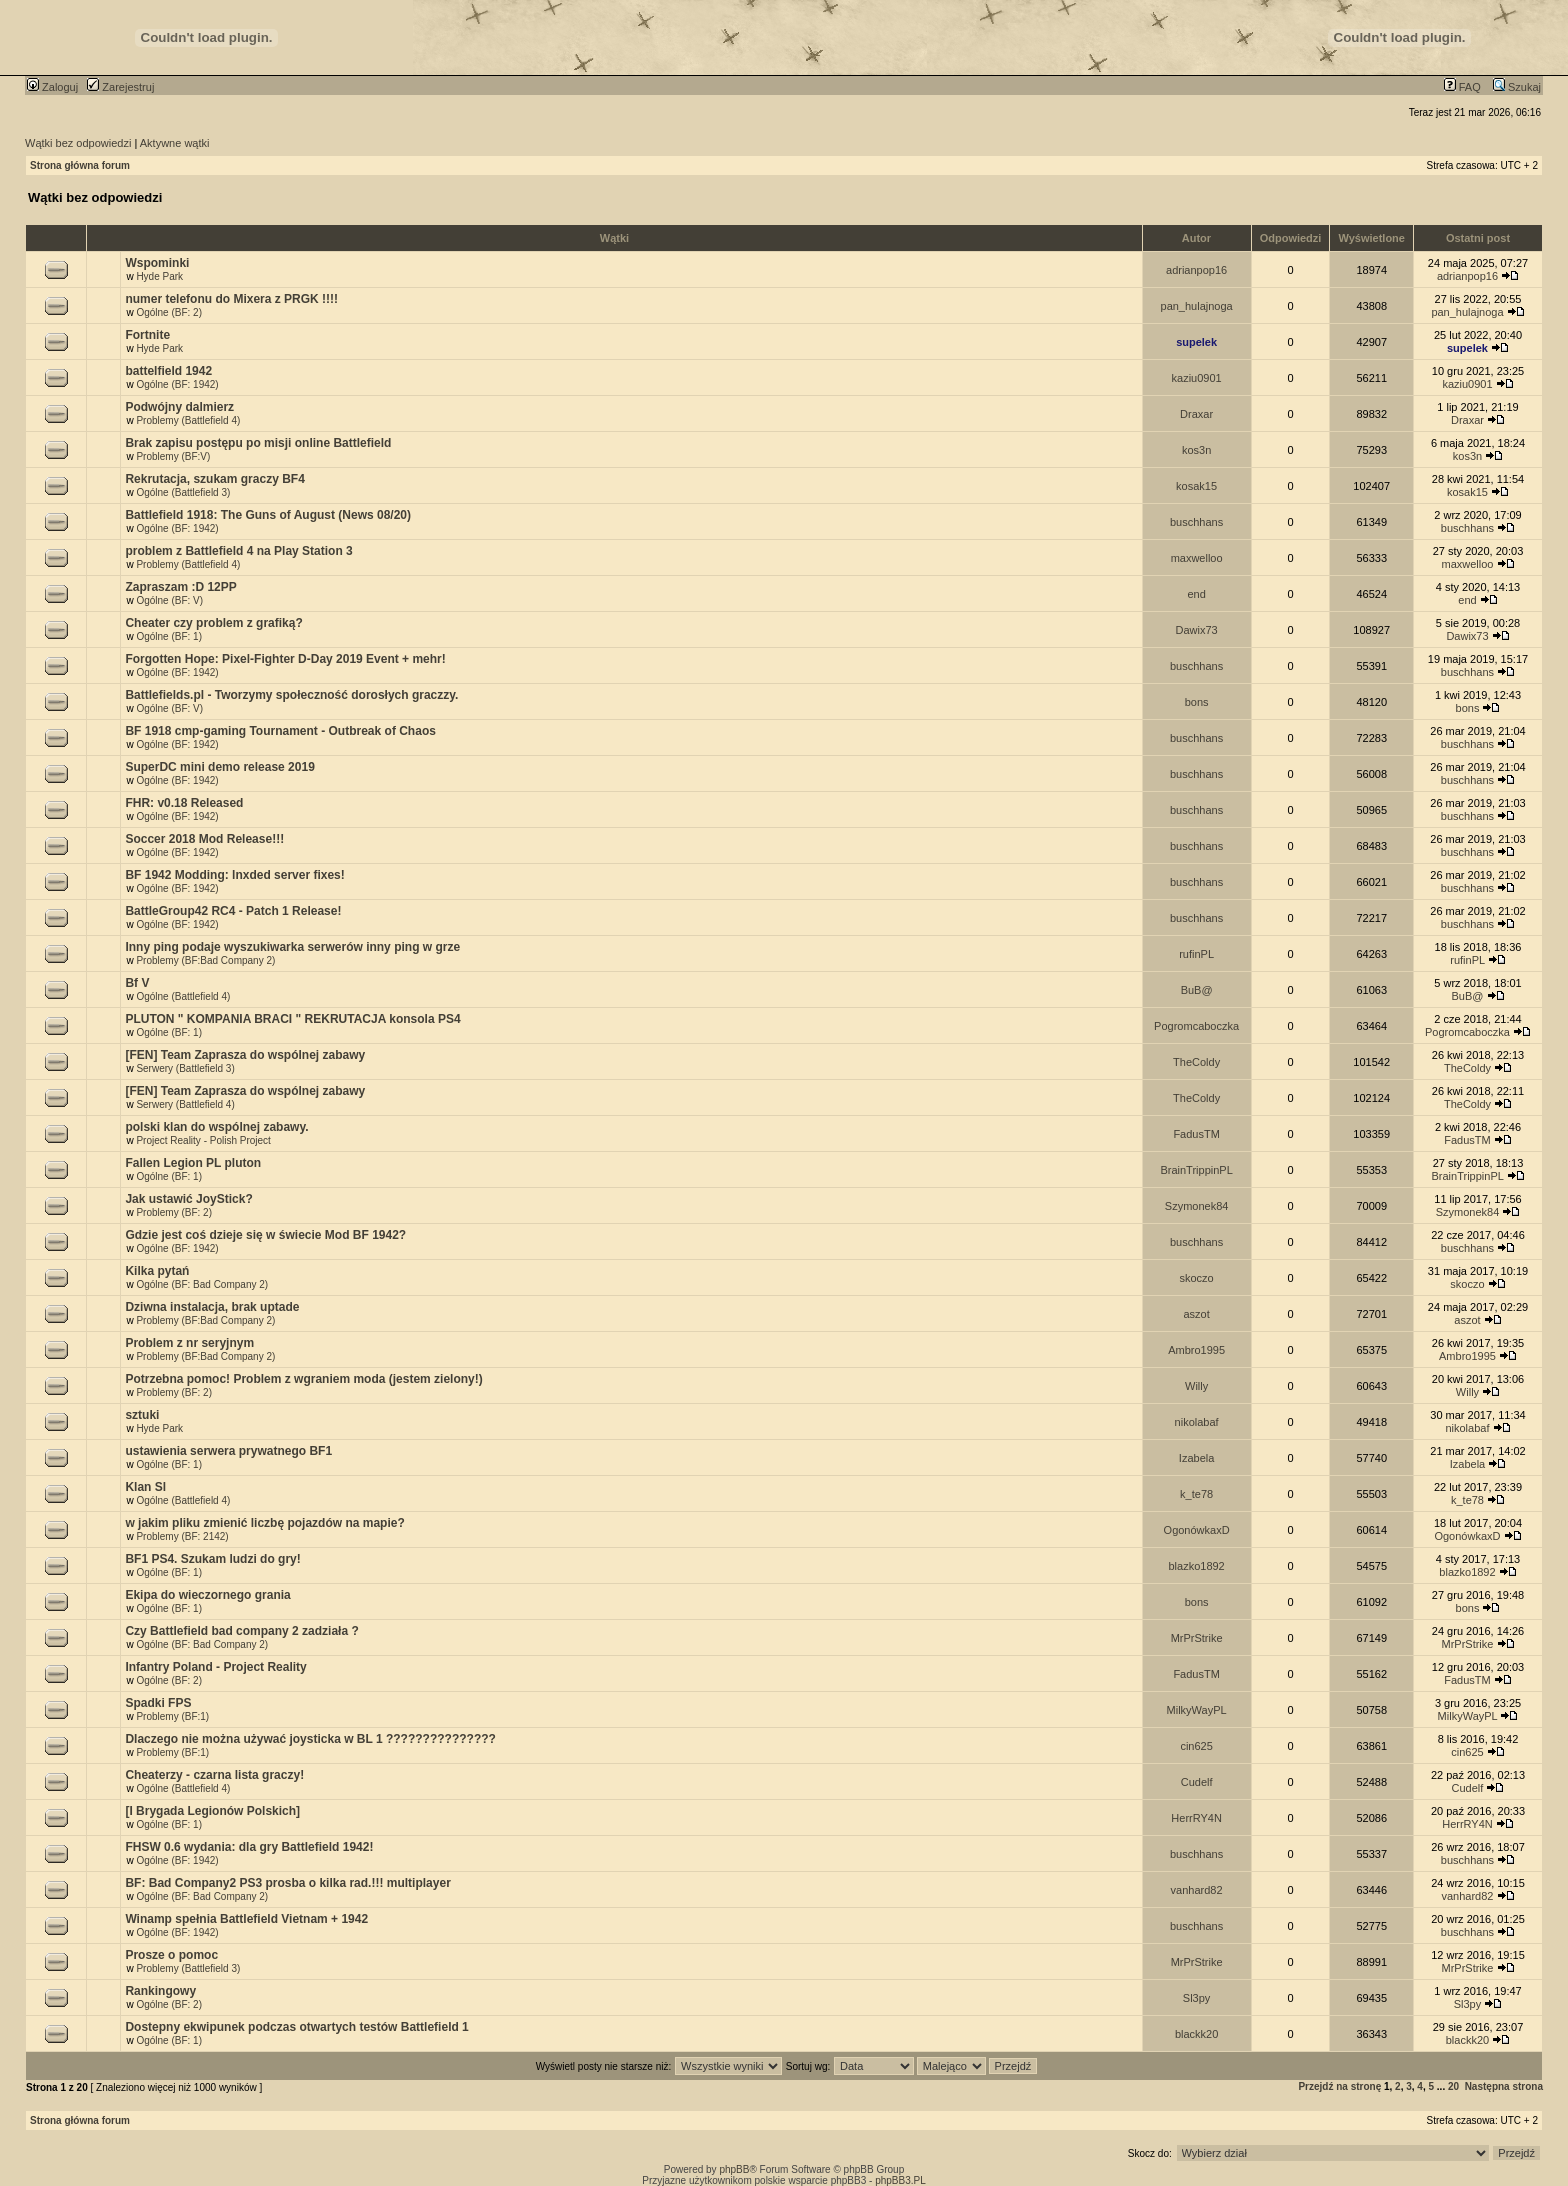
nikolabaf (1197, 1422)
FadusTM (1196, 1134)
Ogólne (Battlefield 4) (183, 996)
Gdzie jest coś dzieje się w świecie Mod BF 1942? (265, 1235)
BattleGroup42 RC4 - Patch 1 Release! (233, 911)
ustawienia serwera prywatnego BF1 (228, 1451)
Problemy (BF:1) (172, 1716)
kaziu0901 (1197, 378)
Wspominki (157, 263)
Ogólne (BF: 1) (169, 636)
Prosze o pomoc (171, 1955)
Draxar (1196, 414)
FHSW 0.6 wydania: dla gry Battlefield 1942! (249, 1847)
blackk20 (1196, 2034)
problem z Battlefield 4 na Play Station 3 (238, 551)
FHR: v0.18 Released (184, 803)
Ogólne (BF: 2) (169, 312)
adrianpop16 (1196, 270)
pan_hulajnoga (1197, 306)
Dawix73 (1197, 630)
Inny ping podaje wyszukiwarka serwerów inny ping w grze (292, 947)
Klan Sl (145, 1487)
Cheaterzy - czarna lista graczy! (214, 1775)
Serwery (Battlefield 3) (185, 1068)
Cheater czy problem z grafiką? (213, 623)
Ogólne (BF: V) (169, 600)
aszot (1196, 1314)
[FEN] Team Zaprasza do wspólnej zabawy (245, 1055)
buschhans (1196, 522)
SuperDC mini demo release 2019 (219, 767)
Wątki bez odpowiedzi (78, 143)
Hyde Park (159, 276)
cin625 (1196, 1746)
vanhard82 (1197, 1890)
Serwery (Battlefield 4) (185, 1104)
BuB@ (1197, 990)
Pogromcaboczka (1196, 1026)
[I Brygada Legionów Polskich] (212, 1811)
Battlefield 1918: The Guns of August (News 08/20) (268, 515)
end (1196, 594)
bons (1197, 702)
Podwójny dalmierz (179, 407)
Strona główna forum (80, 165)
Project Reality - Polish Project (203, 1140)
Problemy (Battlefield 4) (188, 420)
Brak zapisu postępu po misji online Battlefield (258, 443)
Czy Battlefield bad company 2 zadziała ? (241, 1631)
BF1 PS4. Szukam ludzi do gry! (212, 1559)
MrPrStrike (1197, 1638)
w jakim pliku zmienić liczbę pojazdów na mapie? (264, 1523)
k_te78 (1196, 1494)
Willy (1196, 1386)
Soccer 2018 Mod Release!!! (204, 839)
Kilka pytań (157, 1271)
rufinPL (1196, 954)
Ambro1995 (1196, 1350)
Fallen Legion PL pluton (193, 1163)
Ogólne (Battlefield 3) (183, 492)
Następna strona (1504, 2086)
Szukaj (1517, 87)
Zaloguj (52, 87)
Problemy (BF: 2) (174, 1212)
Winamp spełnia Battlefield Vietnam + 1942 (246, 1919)
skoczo (1196, 1278)
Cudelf (1197, 1782)
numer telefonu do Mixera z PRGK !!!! (231, 299)
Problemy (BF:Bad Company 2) (205, 960)
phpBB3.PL (900, 2180)
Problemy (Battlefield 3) (188, 1968)
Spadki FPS (158, 1703)
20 (1453, 2086)
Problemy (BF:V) (173, 456)
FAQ (1462, 87)
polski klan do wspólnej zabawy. (216, 1127)
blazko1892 (1196, 1566)
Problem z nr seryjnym (189, 1343)
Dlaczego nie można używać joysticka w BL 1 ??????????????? (310, 1739)
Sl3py (1197, 1998)
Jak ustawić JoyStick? (188, 1199)
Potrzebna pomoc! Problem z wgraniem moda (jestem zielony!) (303, 1379)
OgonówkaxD (1197, 1530)
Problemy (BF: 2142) (182, 1536)
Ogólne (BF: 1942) (177, 384)
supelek (1196, 342)
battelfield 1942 (168, 371)
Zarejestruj (120, 87)
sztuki (142, 1415)
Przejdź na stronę (1339, 2086)
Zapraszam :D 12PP (180, 587)
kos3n (1196, 450)
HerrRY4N (1196, 1818)
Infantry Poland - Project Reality (215, 1667)
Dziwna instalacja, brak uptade (212, 1307)
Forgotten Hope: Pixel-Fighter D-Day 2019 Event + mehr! (285, 659)
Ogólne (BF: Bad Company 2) (202, 1284)
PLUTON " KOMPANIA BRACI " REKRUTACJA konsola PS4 (292, 1019)
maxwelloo (1197, 558)
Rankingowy (160, 1991)
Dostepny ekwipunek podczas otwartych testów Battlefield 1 (296, 2027)
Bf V (137, 983)
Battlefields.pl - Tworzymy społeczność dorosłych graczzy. (291, 695)
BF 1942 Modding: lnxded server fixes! (234, 875)
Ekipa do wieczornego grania (207, 1595)
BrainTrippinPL (1196, 1170)
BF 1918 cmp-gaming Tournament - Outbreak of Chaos (280, 731)
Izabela (1196, 1458)
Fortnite (147, 335)
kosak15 (1196, 486)
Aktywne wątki (175, 143)
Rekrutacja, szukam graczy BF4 (214, 479)
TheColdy (1196, 1062)
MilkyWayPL (1197, 1710)
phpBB (734, 2169)
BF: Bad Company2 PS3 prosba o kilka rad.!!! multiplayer (287, 1883)
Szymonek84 (1197, 1206)
